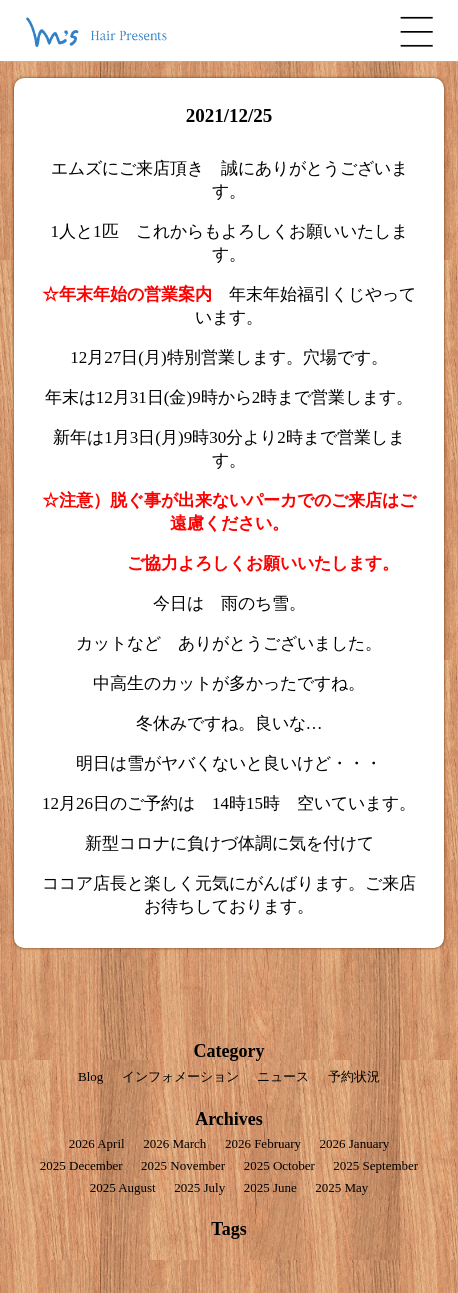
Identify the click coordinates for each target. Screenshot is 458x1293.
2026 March (174, 1143)
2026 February (263, 1143)
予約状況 (354, 1076)
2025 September (375, 1165)
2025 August (123, 1187)
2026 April (97, 1143)
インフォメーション (180, 1076)
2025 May (341, 1187)
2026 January (355, 1143)
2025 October (279, 1165)
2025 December (81, 1165)
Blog (90, 1076)
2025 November (183, 1165)
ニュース (283, 1076)
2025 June (270, 1187)
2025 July (199, 1187)
